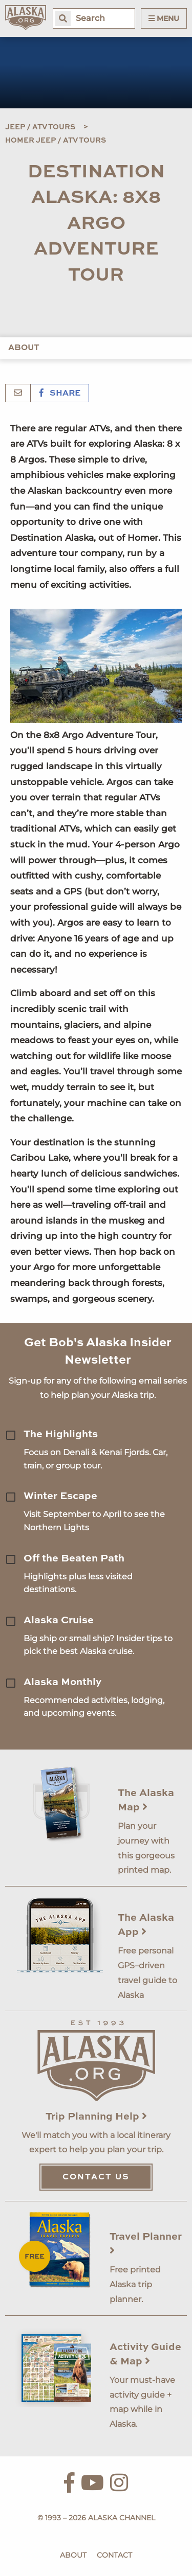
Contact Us (96, 2177)
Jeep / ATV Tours (40, 127)
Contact (114, 2555)
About (23, 348)
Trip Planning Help (96, 2117)
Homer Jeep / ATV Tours (55, 140)
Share (59, 393)
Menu (163, 18)
